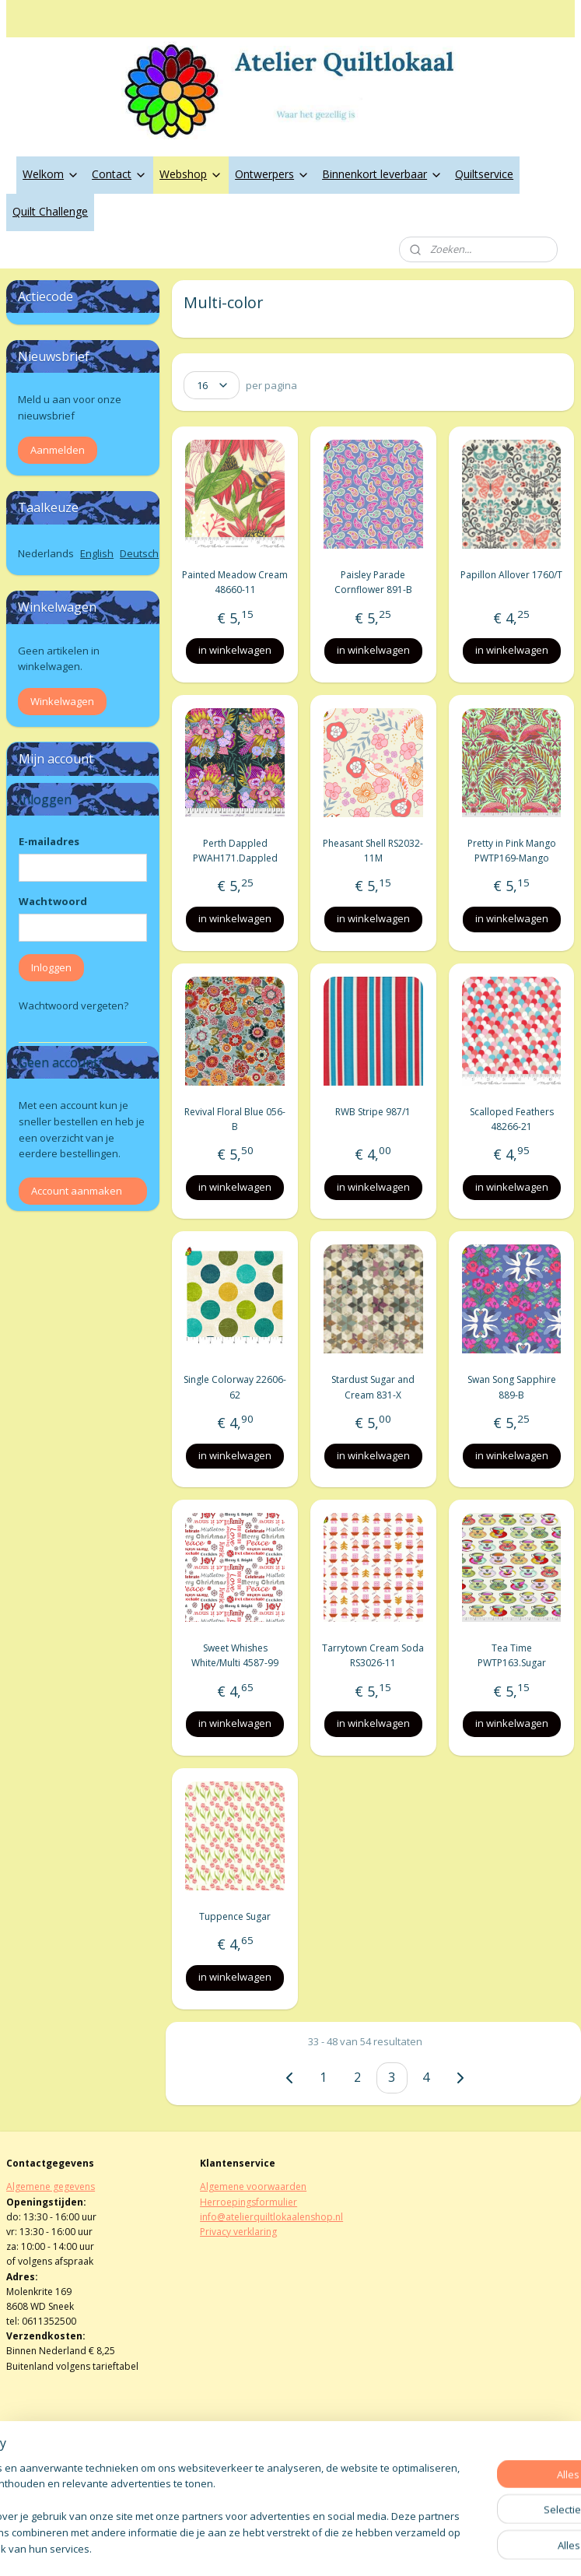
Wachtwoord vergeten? (73, 1005)
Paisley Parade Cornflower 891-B (373, 582)
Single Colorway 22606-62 (235, 1387)
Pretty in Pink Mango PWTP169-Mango (511, 851)
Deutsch (139, 553)
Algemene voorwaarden (253, 2186)
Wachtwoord (53, 901)
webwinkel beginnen (332, 2547)
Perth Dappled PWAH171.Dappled (235, 851)
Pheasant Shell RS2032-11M (374, 851)
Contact (119, 174)
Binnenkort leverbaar (382, 174)
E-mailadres (49, 841)
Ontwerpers (272, 174)
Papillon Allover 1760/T (511, 574)
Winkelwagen (62, 701)
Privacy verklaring (238, 2231)
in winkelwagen (234, 650)
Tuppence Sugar (235, 1916)
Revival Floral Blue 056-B (234, 1118)
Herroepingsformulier (248, 2202)
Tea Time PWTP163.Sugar (512, 1655)
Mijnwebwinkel (467, 2547)
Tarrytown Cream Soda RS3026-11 (374, 1655)
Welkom (51, 174)
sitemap (240, 2547)
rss (272, 2547)
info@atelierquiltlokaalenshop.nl (271, 2216)
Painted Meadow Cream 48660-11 (235, 582)
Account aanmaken (76, 1191)
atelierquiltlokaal (250, 2470)
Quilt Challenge (50, 211)
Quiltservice (484, 174)
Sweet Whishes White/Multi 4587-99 (234, 1655)
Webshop (190, 174)
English (97, 553)
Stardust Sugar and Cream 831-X (373, 1387)
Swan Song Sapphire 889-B (511, 1387)
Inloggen (51, 967)
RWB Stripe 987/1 (373, 1111)
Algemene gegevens (50, 2186)
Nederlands (46, 553)
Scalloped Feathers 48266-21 (512, 1118)
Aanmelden (57, 450)
